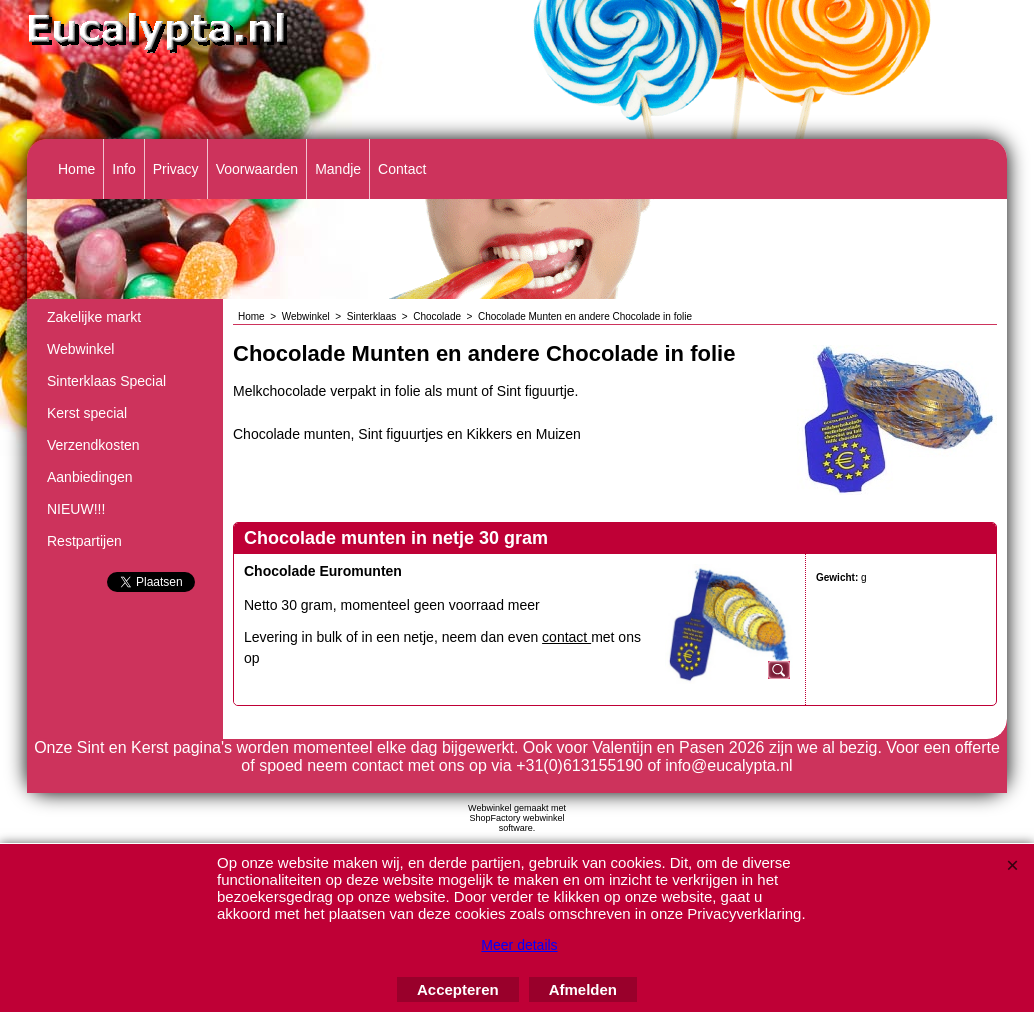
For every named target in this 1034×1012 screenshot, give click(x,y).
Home (76, 169)
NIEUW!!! (76, 509)
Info (123, 169)
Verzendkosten (93, 445)
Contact (402, 169)
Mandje (338, 169)
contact (566, 637)
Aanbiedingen (90, 477)
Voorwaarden (257, 169)
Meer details (519, 945)
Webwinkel (80, 349)
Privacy (176, 169)
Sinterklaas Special (106, 381)
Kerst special (87, 413)
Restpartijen (84, 541)
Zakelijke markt (94, 317)
